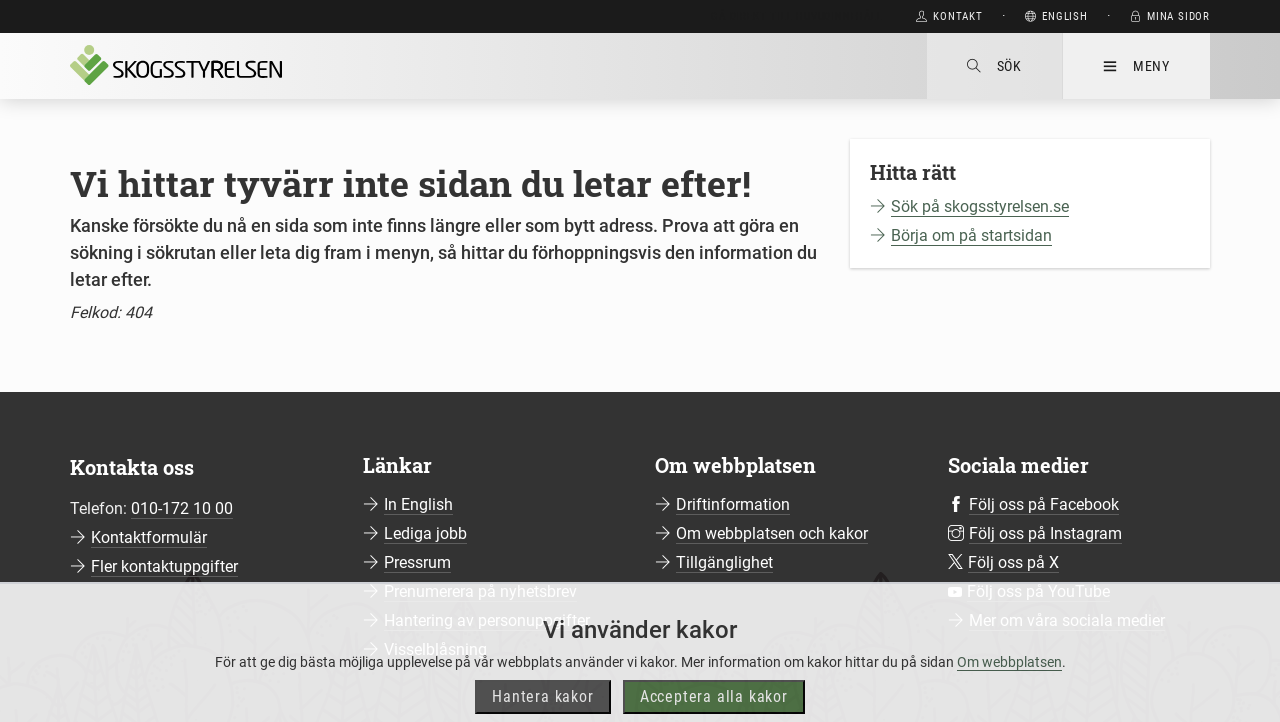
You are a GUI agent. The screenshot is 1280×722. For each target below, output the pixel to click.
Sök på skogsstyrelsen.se (980, 206)
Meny (1136, 66)
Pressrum (417, 562)
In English (418, 504)
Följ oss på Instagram (1045, 533)
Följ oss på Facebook (1044, 504)
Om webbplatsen (1009, 686)
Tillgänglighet (724, 562)
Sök (994, 66)
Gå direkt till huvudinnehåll (796, 16)
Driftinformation (733, 504)
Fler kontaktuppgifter (164, 566)
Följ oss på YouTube (1038, 591)
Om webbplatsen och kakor (772, 533)
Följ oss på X (1013, 562)
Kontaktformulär (149, 537)
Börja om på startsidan (971, 235)
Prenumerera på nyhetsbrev (480, 591)
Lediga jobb (425, 533)
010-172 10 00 (182, 508)
